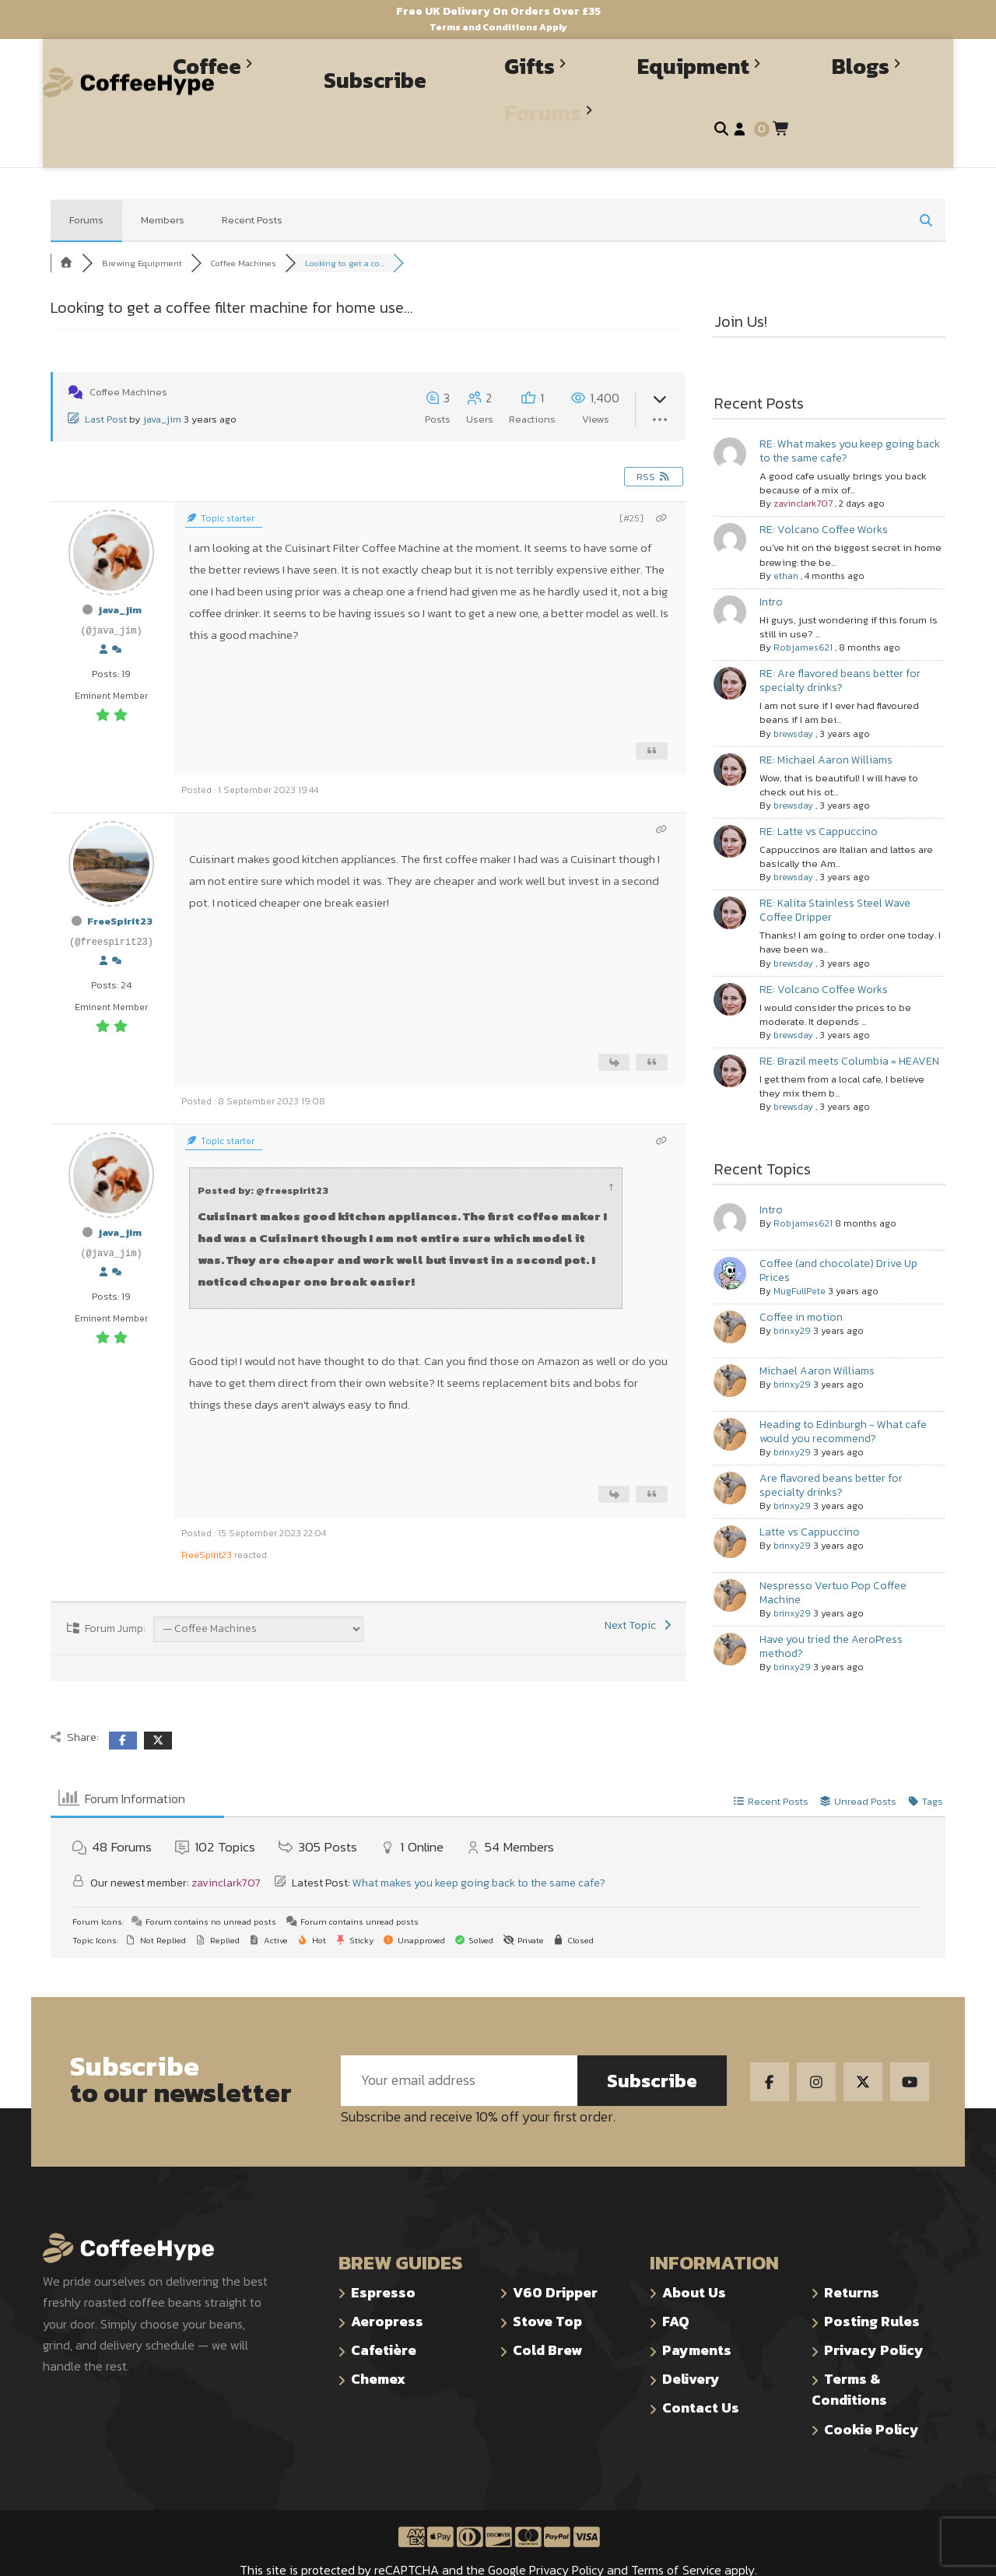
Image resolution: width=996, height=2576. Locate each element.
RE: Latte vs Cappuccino (818, 790)
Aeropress (387, 2279)
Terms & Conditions (849, 2348)
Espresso (383, 2251)
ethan (785, 535)
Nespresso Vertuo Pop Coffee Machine (833, 1551)
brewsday (793, 693)
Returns (851, 2251)
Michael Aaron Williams (817, 1329)
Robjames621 (803, 606)
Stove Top (547, 2279)
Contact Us (700, 2366)
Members (162, 178)
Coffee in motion (801, 1276)
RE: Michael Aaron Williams (826, 719)
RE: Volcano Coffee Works (823, 488)
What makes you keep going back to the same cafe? (478, 1842)
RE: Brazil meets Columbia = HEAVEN (849, 1020)
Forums (86, 178)
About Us (694, 2251)
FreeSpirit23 (120, 879)
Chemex (378, 2337)
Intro (771, 561)
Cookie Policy (871, 2388)
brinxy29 (792, 1290)
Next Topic (640, 1584)
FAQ (675, 2279)
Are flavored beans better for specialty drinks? (831, 1444)
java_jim (162, 377)
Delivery (691, 2337)
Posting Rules (872, 2279)
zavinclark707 (803, 462)
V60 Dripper (555, 2251)
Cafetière (383, 2308)
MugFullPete (799, 1250)
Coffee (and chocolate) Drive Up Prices (838, 1229)
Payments (696, 2308)
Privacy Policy (874, 2308)
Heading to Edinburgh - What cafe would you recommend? (843, 1390)
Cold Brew (547, 2308)
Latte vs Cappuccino (809, 1491)
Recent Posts (252, 178)
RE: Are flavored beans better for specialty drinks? (840, 639)
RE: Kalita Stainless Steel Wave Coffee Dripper (834, 869)
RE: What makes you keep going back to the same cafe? (849, 410)
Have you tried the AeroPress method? (831, 1605)
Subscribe (652, 2039)
